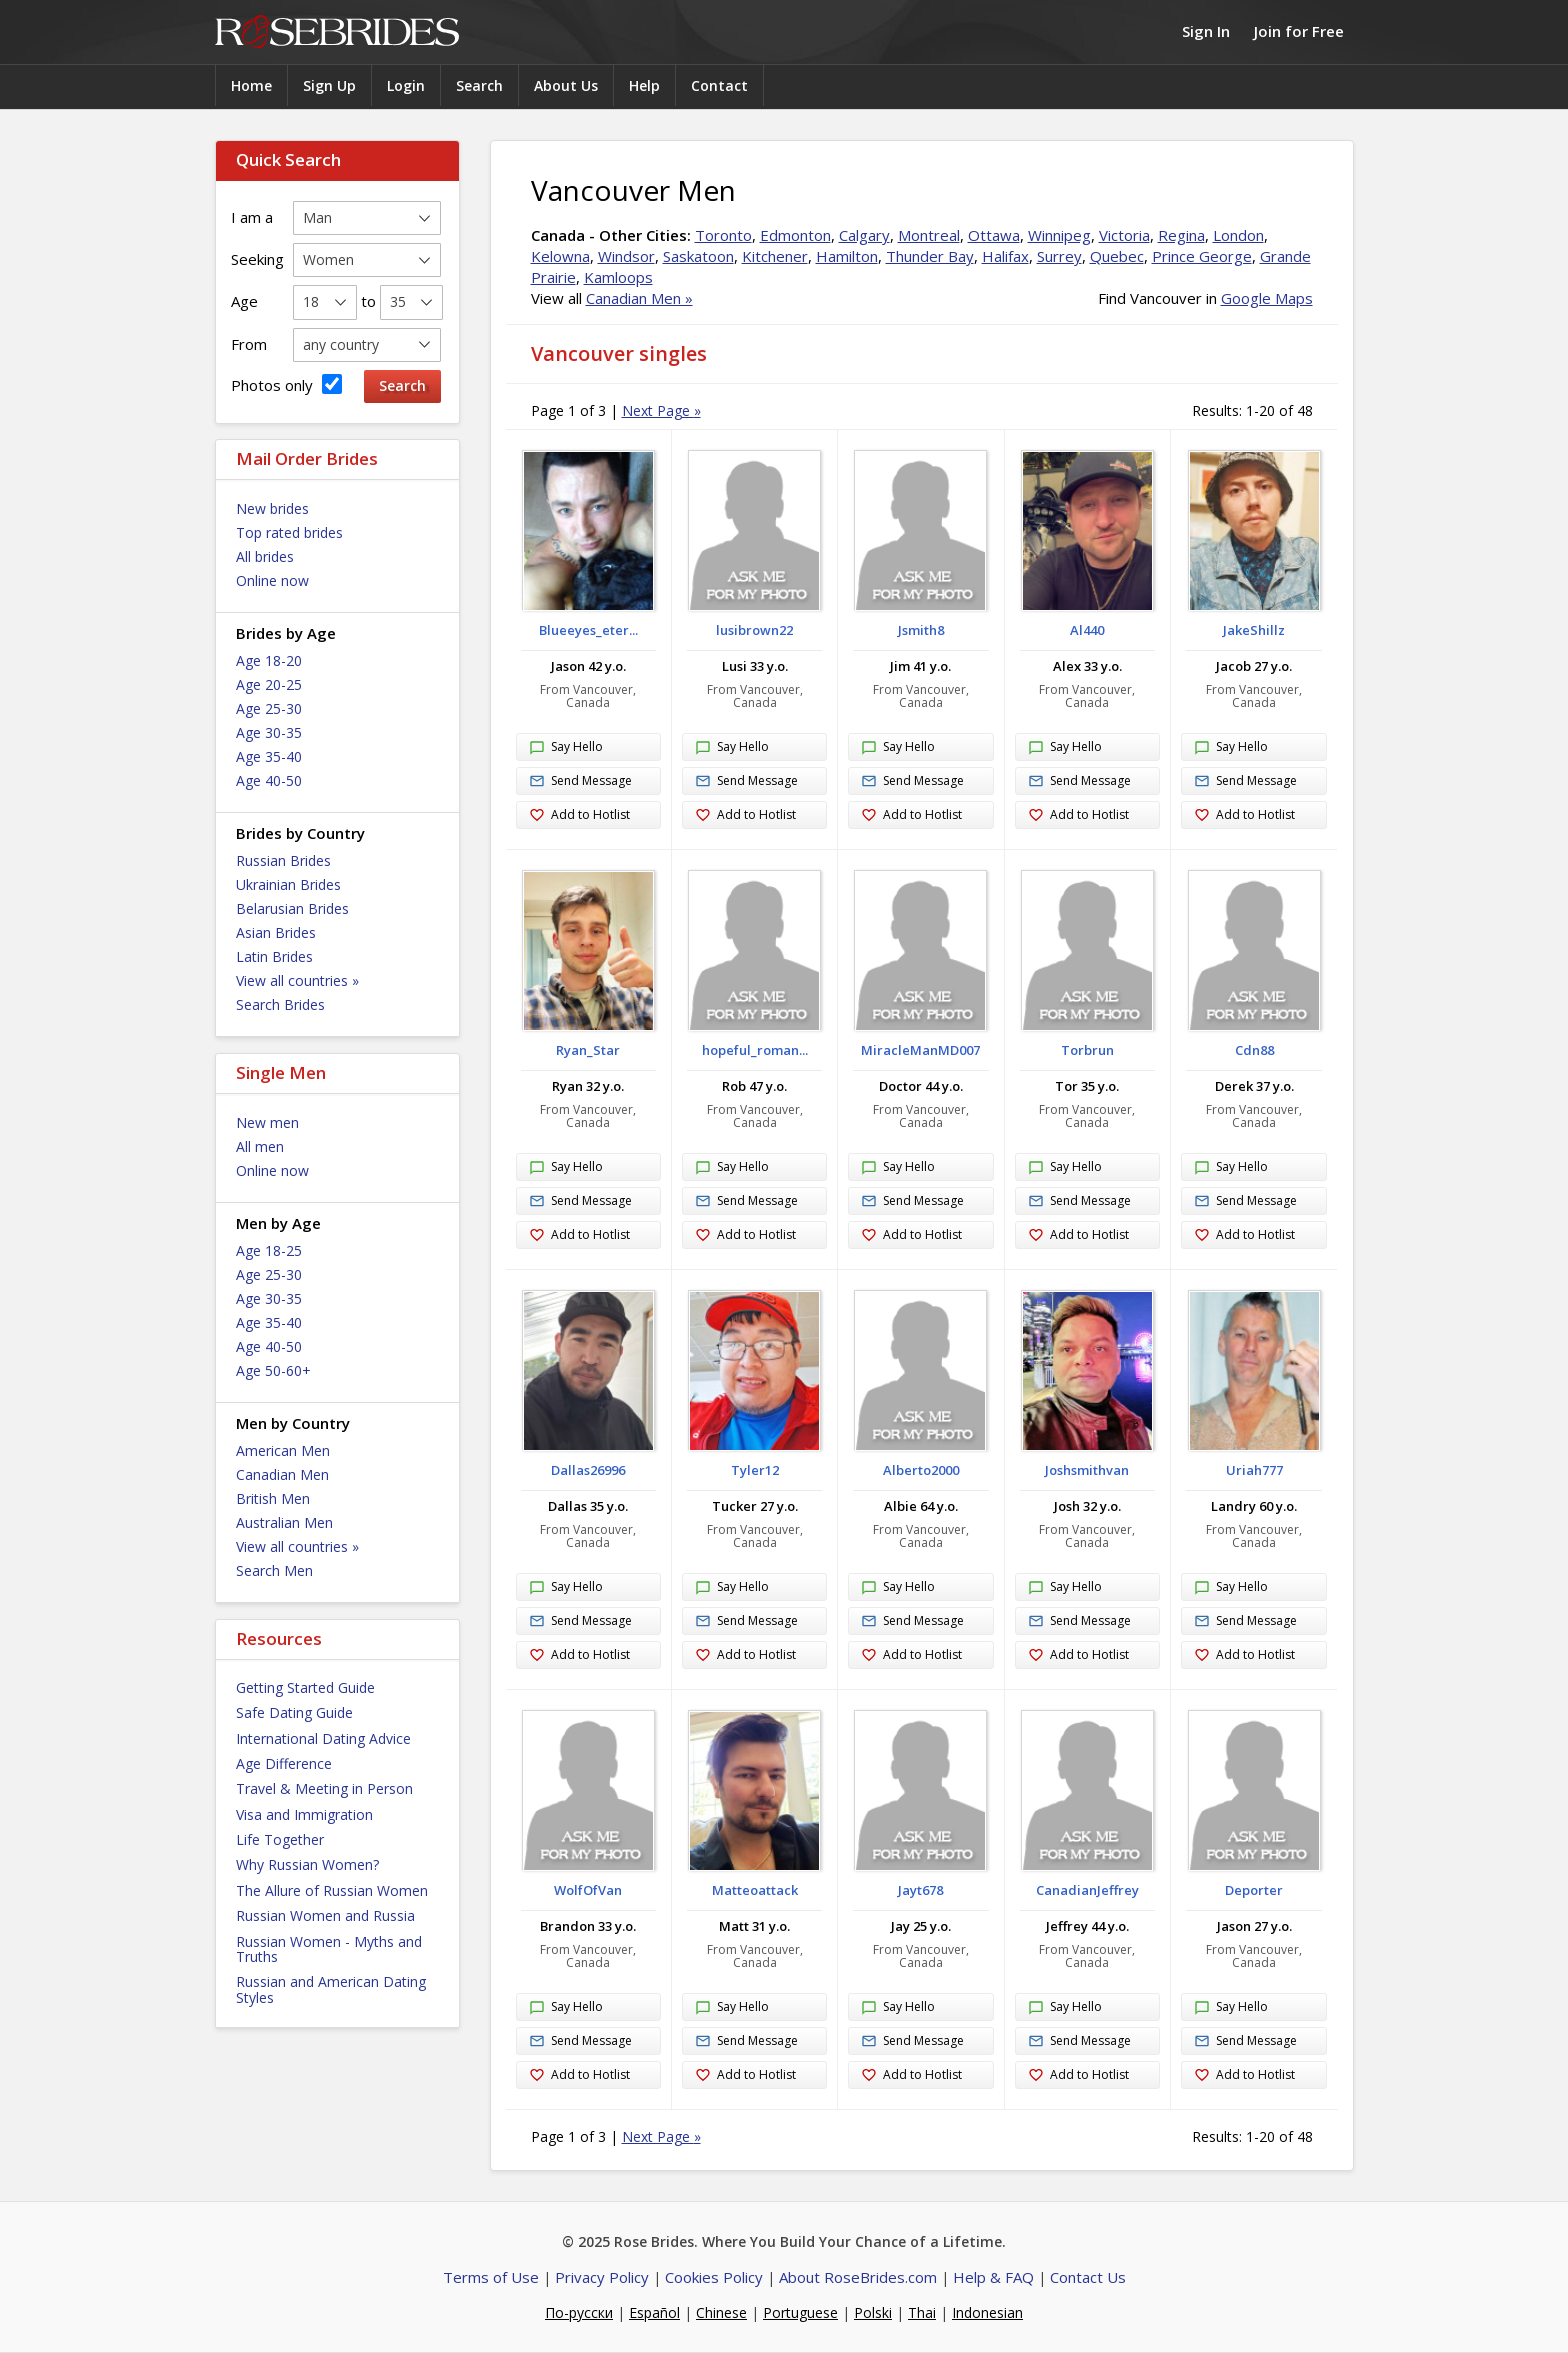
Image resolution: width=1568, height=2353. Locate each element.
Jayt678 (920, 1890)
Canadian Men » (639, 298)
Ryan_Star (588, 1050)
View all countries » (297, 980)
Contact (719, 85)
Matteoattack (755, 1890)
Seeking (257, 259)
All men (260, 1146)
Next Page (661, 410)
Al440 (1087, 630)
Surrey (1059, 256)
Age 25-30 (269, 708)
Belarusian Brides (292, 908)
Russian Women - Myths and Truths (329, 1949)
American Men (283, 1450)
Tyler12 (755, 1470)
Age (244, 301)
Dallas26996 (588, 1470)
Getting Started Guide (305, 1687)
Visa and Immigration (304, 1814)
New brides (272, 508)
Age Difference (284, 1763)
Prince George (1202, 256)
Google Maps (1267, 298)
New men (267, 1122)
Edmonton (795, 235)
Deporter (1254, 1890)
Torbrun (1087, 1050)
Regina (1181, 235)
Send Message (580, 781)
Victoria (1124, 235)
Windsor (626, 256)
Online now (272, 580)
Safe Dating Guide (294, 1712)
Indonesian (987, 2312)
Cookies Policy (714, 2277)
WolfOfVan (588, 1890)
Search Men (274, 1570)
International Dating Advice (323, 1738)
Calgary (864, 235)
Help (644, 85)
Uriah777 (1254, 1470)
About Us (566, 85)
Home (251, 85)
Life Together (280, 1839)
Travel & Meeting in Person (324, 1788)
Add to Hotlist (579, 815)
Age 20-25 (269, 684)
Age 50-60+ (273, 1370)
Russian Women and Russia (325, 1915)
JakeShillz (1254, 630)
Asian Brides (276, 932)
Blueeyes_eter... (588, 630)
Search (479, 85)
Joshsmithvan (1087, 1470)
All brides (265, 556)
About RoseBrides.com (858, 2277)
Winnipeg (1059, 235)
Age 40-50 (269, 780)
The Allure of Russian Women (332, 1890)
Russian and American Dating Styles (331, 1989)
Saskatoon (698, 256)
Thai (922, 2312)
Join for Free (1299, 31)
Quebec (1117, 256)
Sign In (1206, 31)
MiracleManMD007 (920, 1050)
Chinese (721, 2312)
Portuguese (800, 2312)
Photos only (286, 384)
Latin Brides (274, 956)
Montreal (929, 235)
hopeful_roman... (755, 1050)
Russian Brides (283, 860)
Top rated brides (289, 532)
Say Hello (566, 748)
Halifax (1005, 256)
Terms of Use (491, 2277)
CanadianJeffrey (1087, 1890)
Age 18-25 (269, 1250)
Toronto (723, 235)
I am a (252, 217)
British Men (273, 1498)
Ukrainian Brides (288, 884)
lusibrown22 (754, 630)
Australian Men (284, 1522)
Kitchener (775, 256)
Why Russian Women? (307, 1864)
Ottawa (994, 235)
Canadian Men (282, 1474)
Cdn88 (1254, 1050)
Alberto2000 (921, 1470)
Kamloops (618, 277)
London (1238, 235)
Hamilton (847, 256)
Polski (873, 2312)
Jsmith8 (921, 630)
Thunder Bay (930, 256)
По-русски (579, 2312)
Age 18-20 (269, 660)
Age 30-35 (269, 732)
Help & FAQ (993, 2277)
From (249, 344)
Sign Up (329, 85)
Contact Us (1088, 2277)
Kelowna (560, 256)
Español (654, 2312)
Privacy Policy (602, 2277)
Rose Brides (337, 32)
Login (406, 85)
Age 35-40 (269, 756)
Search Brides (280, 1004)
